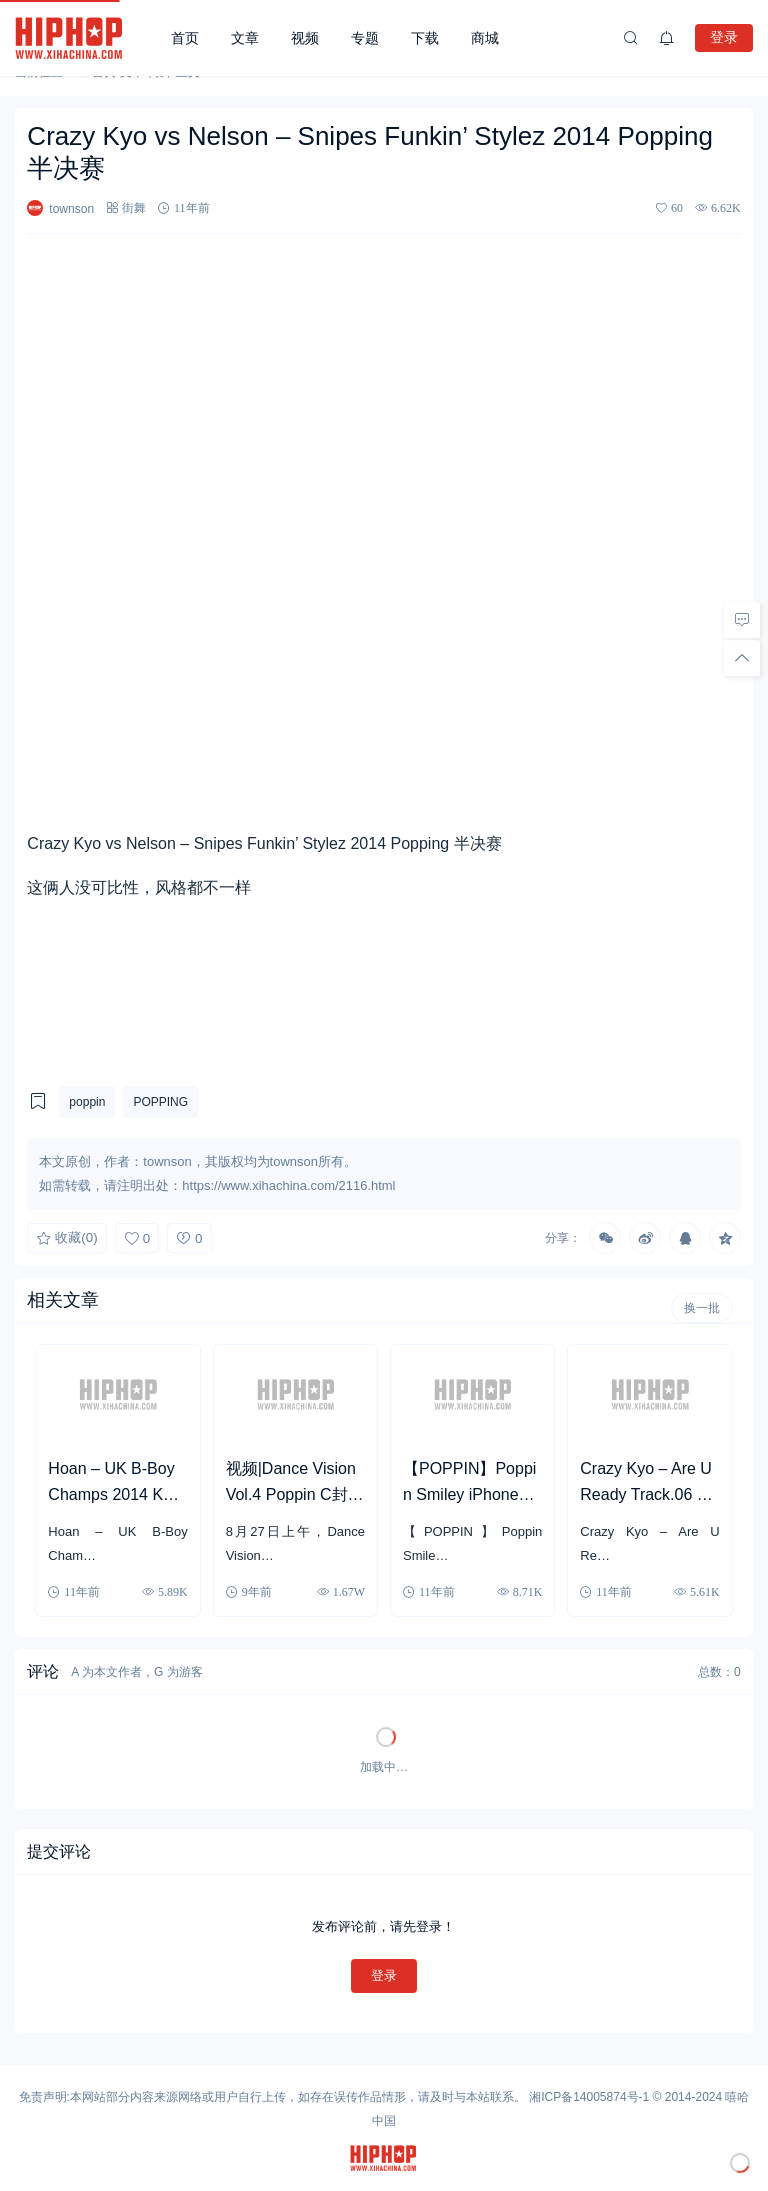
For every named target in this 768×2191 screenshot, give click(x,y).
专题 (365, 38)
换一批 (702, 1308)
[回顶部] (742, 658)
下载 (425, 38)
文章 (245, 38)
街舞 (134, 207)
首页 (185, 38)
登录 (724, 37)
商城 (485, 38)
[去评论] (742, 620)
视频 (305, 38)
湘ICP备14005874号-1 (589, 2097)
